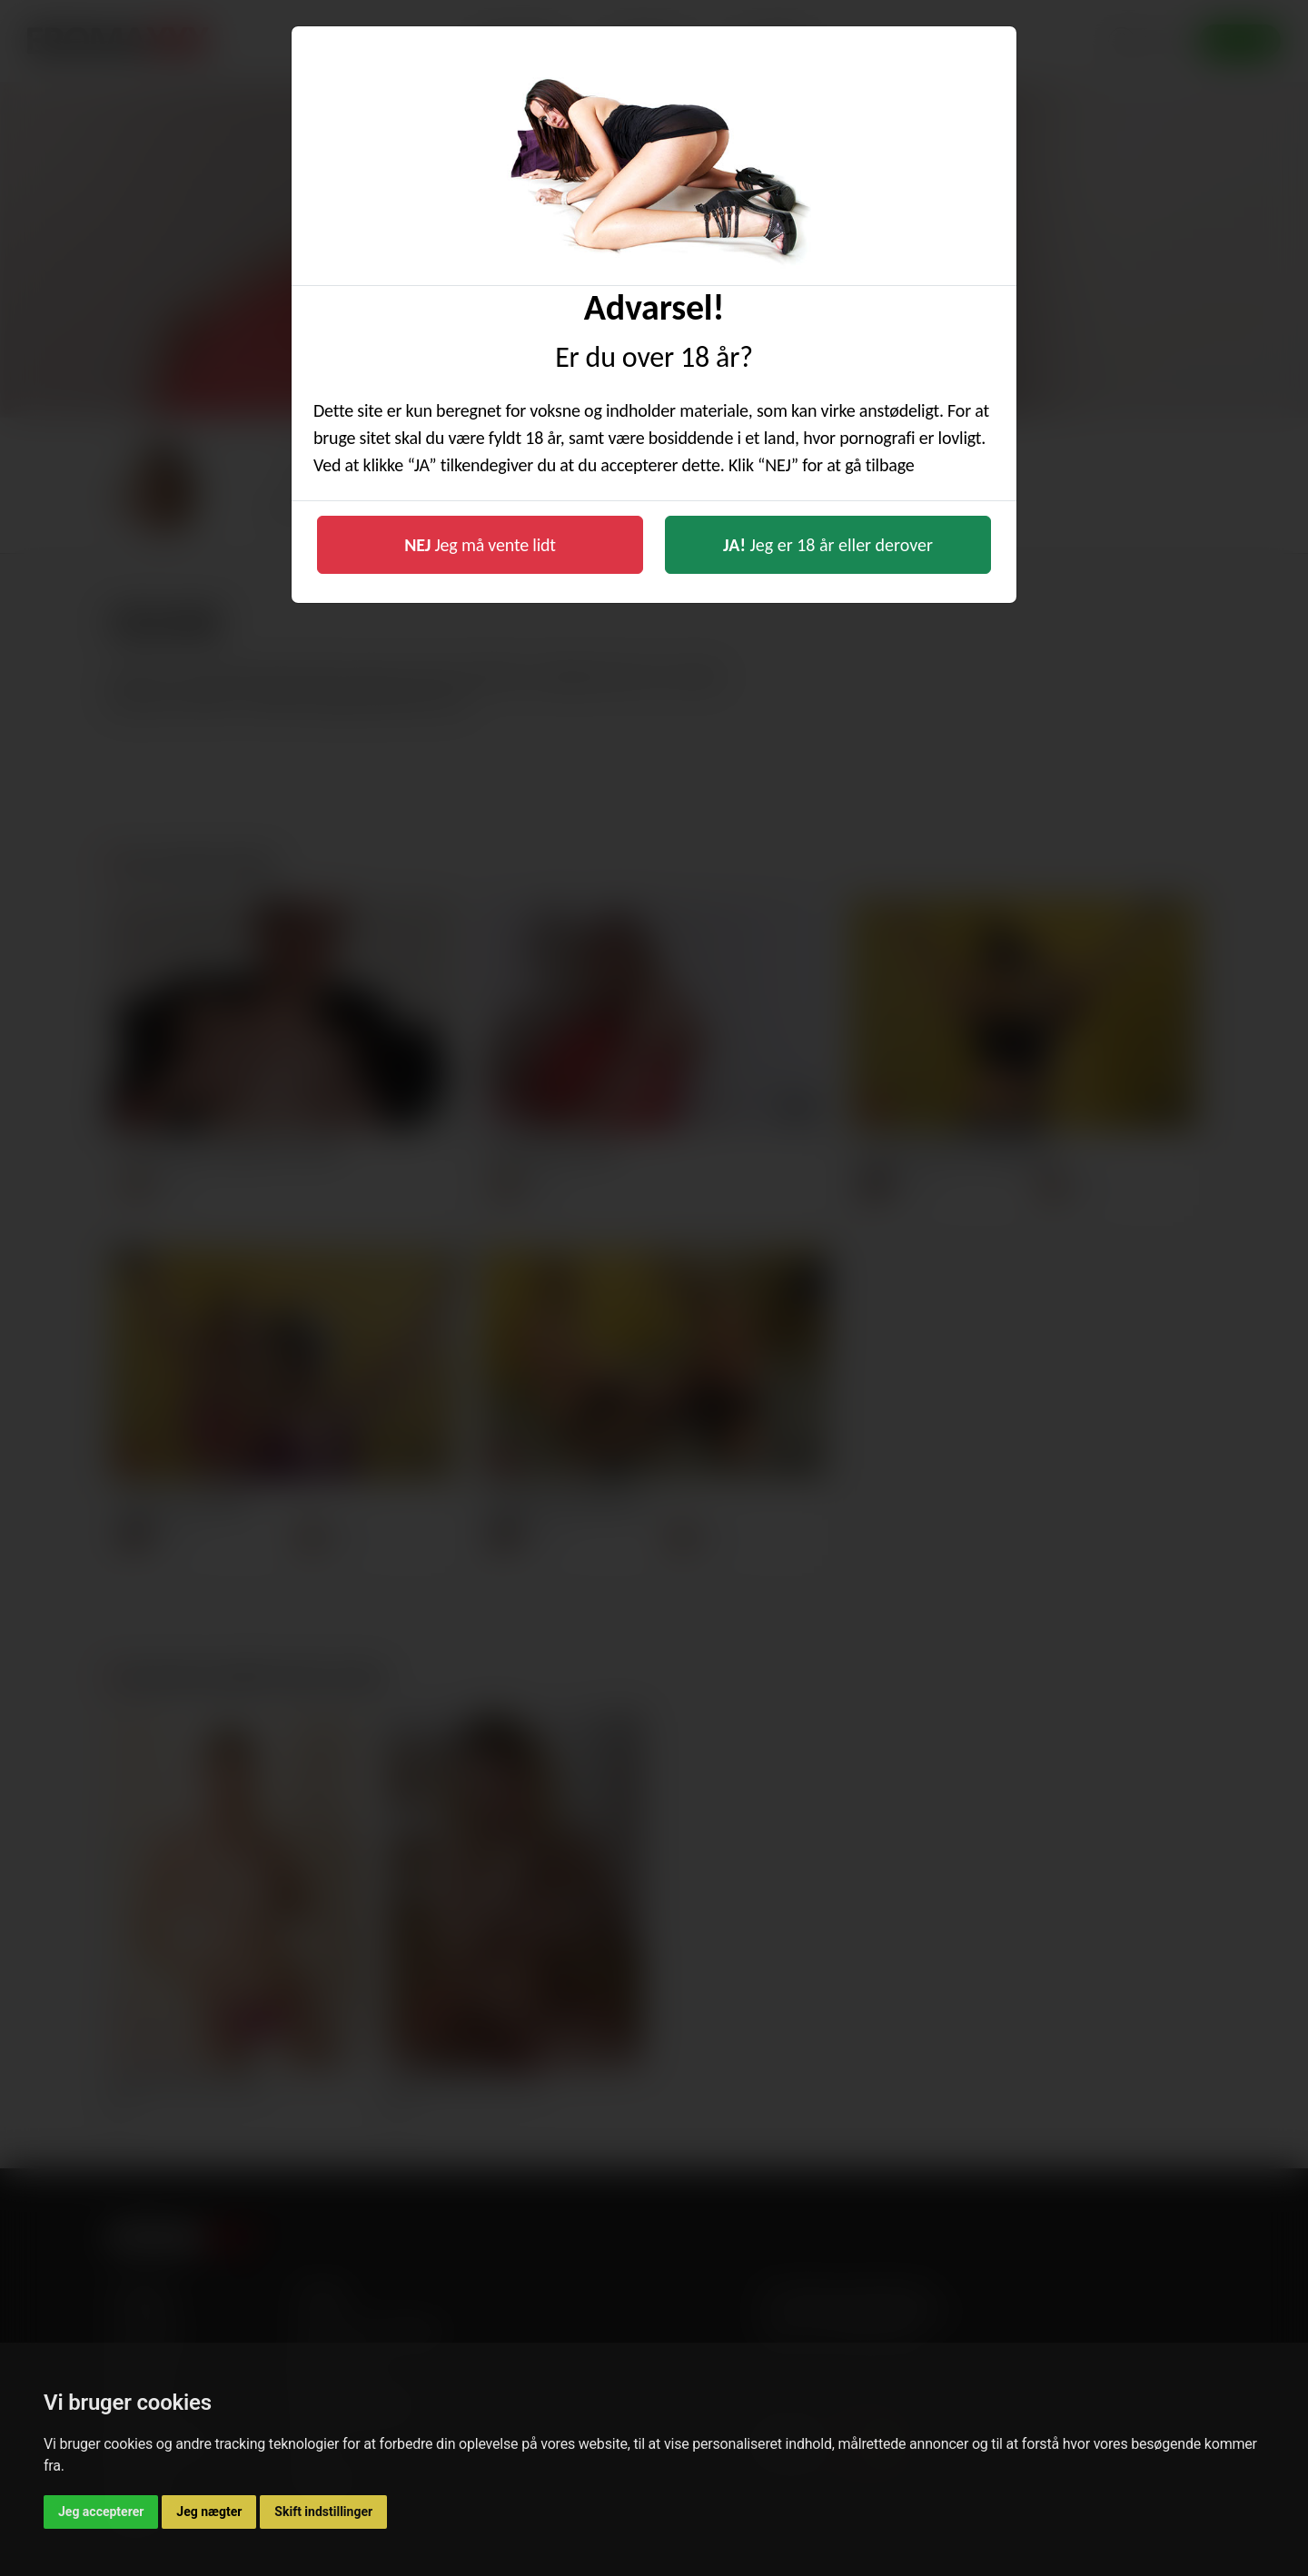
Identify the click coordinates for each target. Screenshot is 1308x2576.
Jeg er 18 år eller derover (828, 545)
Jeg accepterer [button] (101, 2511)
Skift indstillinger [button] (323, 2511)
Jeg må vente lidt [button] (480, 545)
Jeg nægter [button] (209, 2511)
